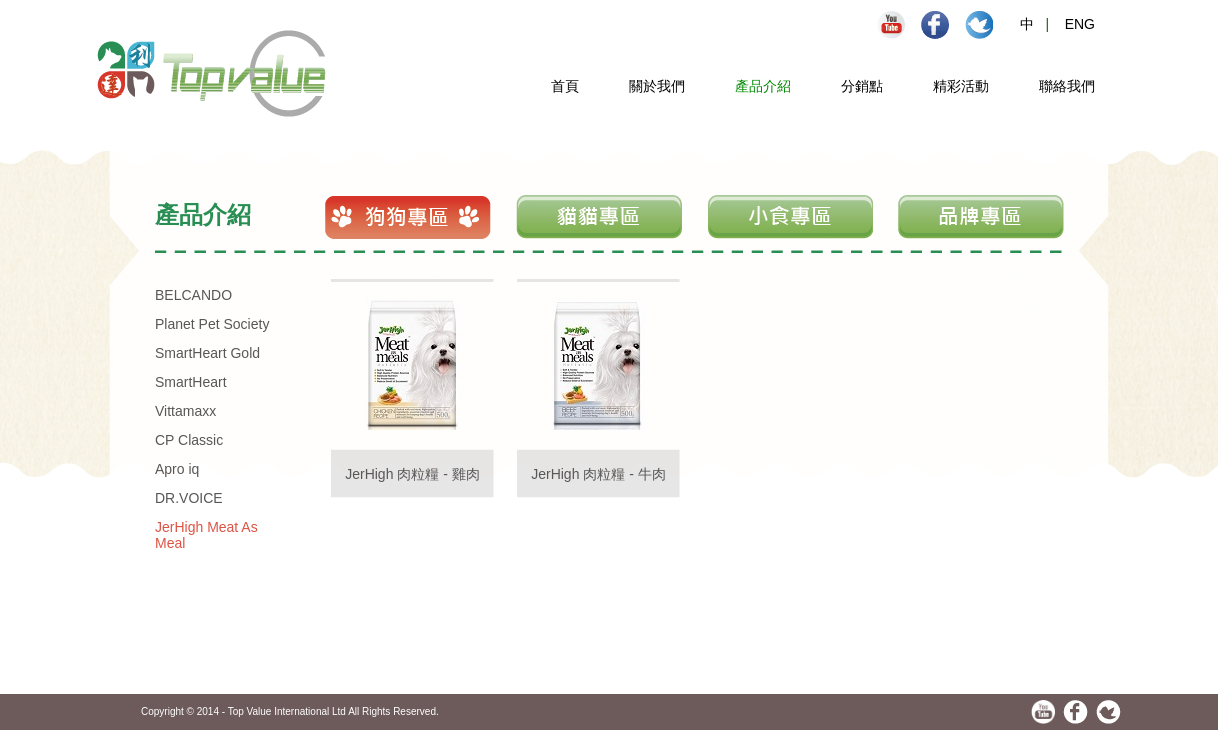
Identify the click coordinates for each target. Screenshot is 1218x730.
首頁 (565, 86)
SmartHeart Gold (207, 353)
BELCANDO (193, 295)
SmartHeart (191, 382)
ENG (1080, 24)
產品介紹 (763, 86)
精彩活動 (961, 86)
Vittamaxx (185, 411)
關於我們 (657, 86)
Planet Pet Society (212, 324)
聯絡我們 (1067, 86)
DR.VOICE (189, 498)
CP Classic (189, 440)
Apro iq (177, 469)
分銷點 (862, 86)
